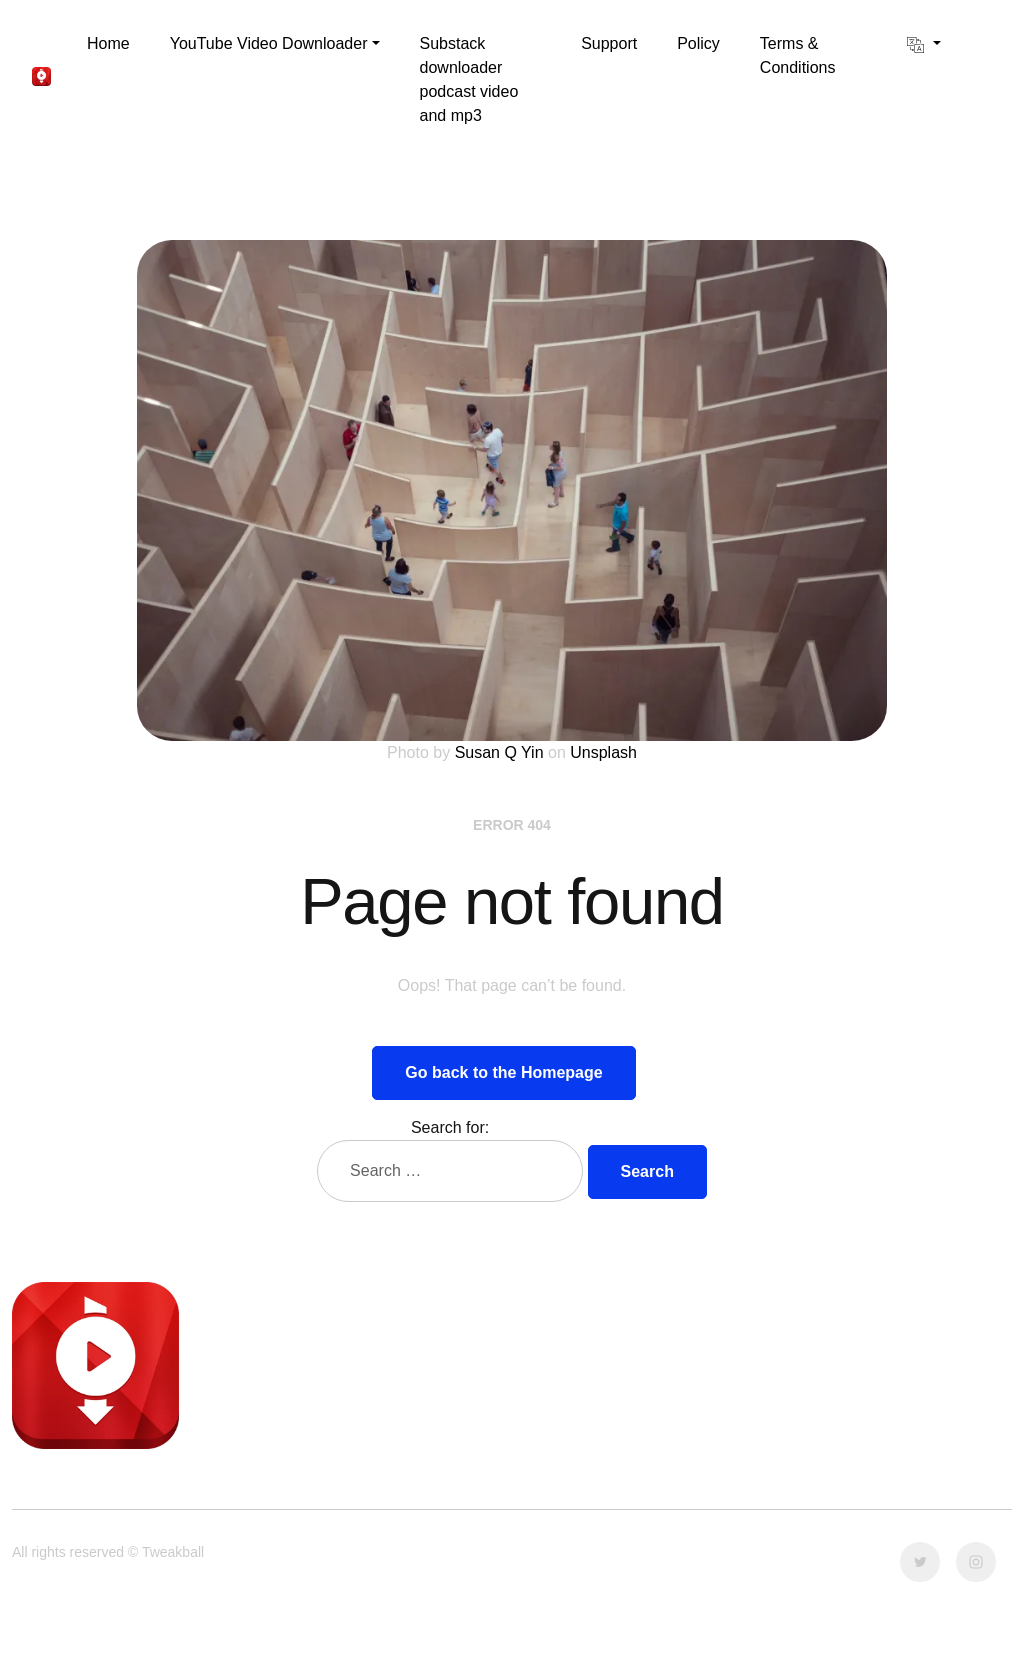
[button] (275, 44)
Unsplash (603, 752)
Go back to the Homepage (503, 1072)
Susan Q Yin (499, 752)
